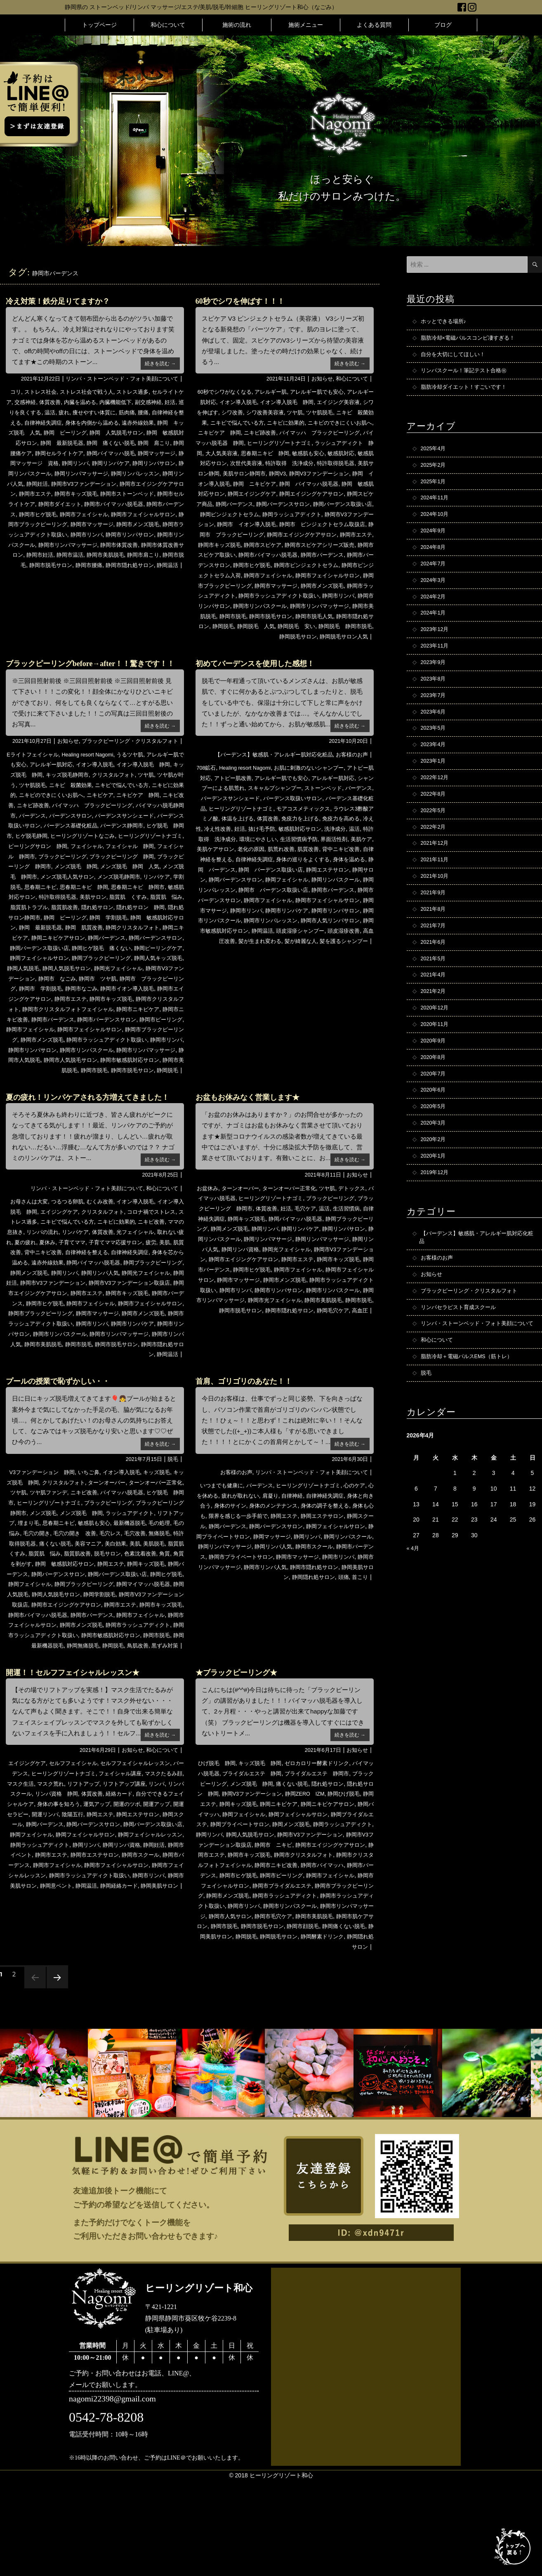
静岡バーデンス (162, 977)
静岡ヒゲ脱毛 (123, 1651)
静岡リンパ (167, 462)
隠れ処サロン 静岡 (231, 1880)
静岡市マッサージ (80, 533)
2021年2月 (434, 1025)
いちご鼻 (95, 1539)
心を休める (223, 1563)
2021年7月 (434, 956)
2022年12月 (436, 800)
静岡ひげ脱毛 (216, 1890)
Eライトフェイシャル (37, 785)
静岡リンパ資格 (315, 1308)
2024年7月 (434, 575)
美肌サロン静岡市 (349, 472)
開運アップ (32, 1900)
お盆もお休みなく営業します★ (253, 1156)
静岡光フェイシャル (46, 1018)
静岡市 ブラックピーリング (102, 1028)
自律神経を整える (42, 422)
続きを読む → (159, 362)
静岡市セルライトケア (146, 503)
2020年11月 (436, 1060)
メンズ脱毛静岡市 (108, 917)
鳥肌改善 (157, 1721)
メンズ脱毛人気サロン (53, 917)
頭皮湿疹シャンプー (316, 957)
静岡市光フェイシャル (243, 1368)
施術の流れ (236, 24)
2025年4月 (434, 453)
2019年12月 (436, 1216)
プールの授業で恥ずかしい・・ (63, 1448)
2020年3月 (434, 1164)
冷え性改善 (292, 846)
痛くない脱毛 (140, 1610)
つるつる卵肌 (70, 1260)
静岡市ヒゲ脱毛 (292, 573)
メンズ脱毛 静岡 (51, 907)
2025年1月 (434, 488)
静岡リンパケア (27, 472)
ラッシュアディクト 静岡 (244, 452)
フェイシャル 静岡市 (140, 887)
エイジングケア (71, 1270)
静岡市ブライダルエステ (260, 1981)
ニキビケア (154, 826)
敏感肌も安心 (216, 462)
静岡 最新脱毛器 (123, 442)
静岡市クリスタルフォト (137, 1048)
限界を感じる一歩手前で (277, 1583)
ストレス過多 (140, 391)
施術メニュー (305, 24)
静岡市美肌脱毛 (124, 563)
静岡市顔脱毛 (335, 2021)
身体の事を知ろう (103, 1890)
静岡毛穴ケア (330, 1378)
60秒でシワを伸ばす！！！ (245, 300)
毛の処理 (49, 1600)
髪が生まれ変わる (263, 967)
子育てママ (120, 1300)
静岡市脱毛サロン (65, 573)
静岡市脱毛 (23, 573)
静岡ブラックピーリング (50, 1331)
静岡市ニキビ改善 (237, 1961)
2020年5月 (434, 1147)
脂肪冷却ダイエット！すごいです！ (467, 391)
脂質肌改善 (82, 947)
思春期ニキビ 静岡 (346, 452)
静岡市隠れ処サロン (149, 573)
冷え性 (265, 846)
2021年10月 (436, 904)
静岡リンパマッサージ (307, 1613)
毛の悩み (76, 1600)
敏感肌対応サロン (292, 462)
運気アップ (143, 1890)
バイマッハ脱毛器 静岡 (275, 442)
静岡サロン (315, 896)
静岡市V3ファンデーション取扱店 (53, 1351)
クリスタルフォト (146, 806)
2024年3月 (434, 592)
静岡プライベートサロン (283, 1603)
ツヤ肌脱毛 (350, 412)
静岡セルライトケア (137, 452)
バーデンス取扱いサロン (97, 856)
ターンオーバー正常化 (298, 1247)
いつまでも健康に (226, 1553)
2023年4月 (434, 765)
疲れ (99, 412)
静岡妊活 (151, 483)
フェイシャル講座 (134, 1860)
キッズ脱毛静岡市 (97, 806)
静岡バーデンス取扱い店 (315, 513)
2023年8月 (434, 696)
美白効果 (29, 1620)
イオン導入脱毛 (249, 402)
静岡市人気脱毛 (65, 1109)
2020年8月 (434, 1095)
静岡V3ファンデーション (254, 483)
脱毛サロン (35, 1631)
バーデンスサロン (146, 846)
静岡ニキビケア (58, 977)
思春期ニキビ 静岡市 (140, 927)
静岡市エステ (165, 492)
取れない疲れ (38, 1300)
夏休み (94, 1300)
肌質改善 (237, 876)
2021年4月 (434, 1008)
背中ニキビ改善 (272, 876)
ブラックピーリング (149, 1570)
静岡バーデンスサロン (251, 513)
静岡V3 (209, 483)
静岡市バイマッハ (286, 1961)
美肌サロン (105, 937)
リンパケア (148, 917)
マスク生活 (41, 1870)
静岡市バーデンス (140, 513)
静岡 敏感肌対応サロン (65, 442)
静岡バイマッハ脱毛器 (343, 1277)
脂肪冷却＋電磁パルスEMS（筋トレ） (470, 1416)
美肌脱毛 (70, 1620)
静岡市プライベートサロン (337, 1624)
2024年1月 (434, 627)
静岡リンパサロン (74, 472)
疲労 (29, 1310)
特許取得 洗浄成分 (295, 856)
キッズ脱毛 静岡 (47, 806)
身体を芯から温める (65, 1321)
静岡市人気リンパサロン (340, 947)
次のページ (55, 2083)
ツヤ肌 (323, 412)
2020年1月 (434, 1199)
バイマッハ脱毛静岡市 (59, 846)
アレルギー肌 (274, 391)
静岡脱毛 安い (234, 644)
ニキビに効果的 (321, 422)
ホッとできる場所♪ (445, 322)
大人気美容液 (299, 452)
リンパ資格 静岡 (88, 1880)
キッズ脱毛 (167, 1539)
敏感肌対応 (251, 462)
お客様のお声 (350, 772)
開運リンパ (102, 1900)
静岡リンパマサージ (339, 1297)
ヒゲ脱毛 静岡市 (91, 866)
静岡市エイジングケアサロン (106, 492)
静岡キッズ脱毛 (291, 1277)
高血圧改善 (222, 967)
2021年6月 (434, 973)
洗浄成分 (239, 856)
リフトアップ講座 (152, 1870)
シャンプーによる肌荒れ (243, 806)
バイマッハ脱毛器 (228, 1257)
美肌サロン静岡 (302, 472)
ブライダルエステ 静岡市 (337, 1860)
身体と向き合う (217, 1573)
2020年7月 (434, 1112)
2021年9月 (434, 921)
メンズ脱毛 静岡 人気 (108, 907)
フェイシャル (36, 887)
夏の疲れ (70, 1300)
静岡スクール (237, 1593)
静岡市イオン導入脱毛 (82, 1038)
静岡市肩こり (165, 563)
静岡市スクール (230, 1624)
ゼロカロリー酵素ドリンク (324, 1849)
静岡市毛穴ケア (289, 2011)
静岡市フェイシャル (59, 523)
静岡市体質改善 (131, 553)
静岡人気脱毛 (117, 1008)
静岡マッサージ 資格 (121, 462)
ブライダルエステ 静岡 (267, 1860)
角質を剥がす (123, 1631)
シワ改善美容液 (292, 412)
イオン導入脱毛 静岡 (301, 402)
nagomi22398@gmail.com (117, 2494)
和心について (168, 24)
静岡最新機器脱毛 (56, 1721)
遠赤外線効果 (111, 1321)
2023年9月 (434, 679)
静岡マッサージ (69, 462)
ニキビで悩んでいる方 (269, 422)
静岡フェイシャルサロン (114, 998)
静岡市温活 (86, 563)
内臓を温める (102, 402)
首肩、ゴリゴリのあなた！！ (249, 1448)
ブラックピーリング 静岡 (94, 896)
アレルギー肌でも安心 (324, 391)
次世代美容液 (335, 462)
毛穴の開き (105, 1600)
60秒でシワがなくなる (225, 391)
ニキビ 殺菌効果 (111, 816)
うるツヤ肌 (143, 785)
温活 (84, 412)
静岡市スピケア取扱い (234, 563)
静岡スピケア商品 (330, 503)
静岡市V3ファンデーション (110, 1018)
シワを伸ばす (224, 412)
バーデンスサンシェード (273, 816)
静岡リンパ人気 (117, 483)
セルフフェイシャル (78, 1849)
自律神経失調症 (88, 422)
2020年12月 (436, 1043)
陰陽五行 (131, 1900)
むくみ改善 (105, 1260)
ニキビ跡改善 (307, 432)
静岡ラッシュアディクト (274, 523)
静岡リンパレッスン (68, 483)
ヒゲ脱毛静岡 (134, 866)
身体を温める (292, 887)
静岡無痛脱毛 (99, 1721)
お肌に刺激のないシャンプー (321, 785)
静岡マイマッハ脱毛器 (115, 1661)
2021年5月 (434, 991)
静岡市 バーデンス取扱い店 (242, 917)
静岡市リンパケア (280, 937)
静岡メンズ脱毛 (105, 1331)
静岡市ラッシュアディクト (278, 604)
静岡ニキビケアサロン (110, 977)
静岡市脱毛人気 (246, 634)
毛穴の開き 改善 (146, 1600)
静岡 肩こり (47, 452)
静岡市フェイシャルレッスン (125, 1961)
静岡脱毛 (335, 634)
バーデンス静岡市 (42, 866)
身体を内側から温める (140, 422)
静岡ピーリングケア (54, 998)
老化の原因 (350, 866)
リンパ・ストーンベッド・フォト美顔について (117, 378)
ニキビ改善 (59, 836)
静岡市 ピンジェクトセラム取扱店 (318, 533)
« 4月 (413, 1609)
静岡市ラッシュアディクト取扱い (131, 1089)
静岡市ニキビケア (123, 1058)
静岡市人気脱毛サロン (117, 1109)
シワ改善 (257, 412)
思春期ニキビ (36, 927)
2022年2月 (434, 852)
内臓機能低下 (140, 402)
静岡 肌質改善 (126, 967)
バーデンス (105, 846)
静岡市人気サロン (243, 2011)
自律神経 (316, 1563)
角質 (97, 1631)
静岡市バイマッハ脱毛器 (82, 513)
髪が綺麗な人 (307, 967)
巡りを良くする (55, 412)
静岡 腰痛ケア (88, 452)
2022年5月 (434, 835)
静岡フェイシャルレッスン (56, 1930)
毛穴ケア (338, 1267)
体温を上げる (297, 836)
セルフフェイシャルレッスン (144, 1849)
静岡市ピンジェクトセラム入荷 (251, 584)
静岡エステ (50, 1641)
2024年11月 (436, 505)
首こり (359, 1654)
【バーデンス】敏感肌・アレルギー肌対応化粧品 (266, 772)
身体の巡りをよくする (243, 887)
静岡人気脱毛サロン (35, 1671)
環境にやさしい (344, 856)
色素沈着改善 (70, 1631)
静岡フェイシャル (246, 907)
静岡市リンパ (85, 543)
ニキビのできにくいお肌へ (102, 826)
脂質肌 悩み (146, 1620)
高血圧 (359, 1378)
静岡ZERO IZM (350, 1880)
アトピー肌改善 (249, 795)
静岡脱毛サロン (338, 644)
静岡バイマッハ (260, 1900)
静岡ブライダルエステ (251, 1910)
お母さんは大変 (29, 1260)
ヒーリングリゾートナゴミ (88, 876)
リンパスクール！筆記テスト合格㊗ (467, 374)
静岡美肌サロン (302, 1644)
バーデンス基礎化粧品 (228, 826)
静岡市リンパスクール (123, 1099)
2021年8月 (434, 939)
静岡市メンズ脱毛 (129, 533)
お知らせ (318, 378)
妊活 (26, 412)
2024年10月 (436, 523)
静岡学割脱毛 (81, 1671)
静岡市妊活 (54, 563)
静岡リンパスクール (126, 472)
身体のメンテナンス (304, 1573)
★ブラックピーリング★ (241, 1758)
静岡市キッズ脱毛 (30, 503)
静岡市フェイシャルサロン (123, 523)
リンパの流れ (76, 1290)
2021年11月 (436, 887)
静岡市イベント (105, 1941)
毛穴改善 (38, 1610)
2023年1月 (434, 783)
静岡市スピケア (281, 553)
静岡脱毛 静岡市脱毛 (286, 644)
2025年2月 (434, 471)
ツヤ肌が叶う (36, 816)
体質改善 (70, 402)
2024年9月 (434, 540)
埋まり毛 (87, 1590)
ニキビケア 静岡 (263, 432)
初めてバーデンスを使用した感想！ (262, 681)
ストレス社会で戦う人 (91, 391)
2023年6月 (434, 731)
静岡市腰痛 (105, 573)
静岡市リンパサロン (132, 543)
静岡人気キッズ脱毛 (71, 1008)
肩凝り (293, 1563)
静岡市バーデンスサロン (237, 573)
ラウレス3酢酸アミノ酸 (247, 836)
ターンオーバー (246, 1247)
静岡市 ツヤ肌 (42, 1028)
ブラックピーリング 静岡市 (245, 1267)
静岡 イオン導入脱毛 (318, 483)
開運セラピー (67, 1900)
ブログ (443, 24)
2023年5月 (434, 748)
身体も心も (228, 1583)
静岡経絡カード (114, 1981)
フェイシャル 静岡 (82, 887)
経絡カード (154, 1880)
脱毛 (172, 1526)
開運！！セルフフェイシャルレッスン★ (80, 1758)
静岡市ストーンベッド (85, 503)
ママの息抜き (38, 1290)
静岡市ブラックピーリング (280, 594)
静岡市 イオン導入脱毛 (237, 533)
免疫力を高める (233, 846)
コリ (15, 391)
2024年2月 (434, 609)
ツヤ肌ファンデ (73, 1560)
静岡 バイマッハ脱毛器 (254, 492)
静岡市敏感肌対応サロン (228, 957)
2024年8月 (434, 557)
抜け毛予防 (338, 846)
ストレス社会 (41, 391)
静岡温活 (274, 957)
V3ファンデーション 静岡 (45, 1539)
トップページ (99, 24)
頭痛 (342, 1654)
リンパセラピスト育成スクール (461, 1356)
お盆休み (210, 1247)
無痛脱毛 (64, 1610)
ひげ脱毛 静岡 (217, 1849)
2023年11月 (436, 661)
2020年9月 (434, 1077)
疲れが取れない (261, 1563)
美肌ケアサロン (312, 866)
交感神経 (44, 402)
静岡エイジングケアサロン (269, 503)
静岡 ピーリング (123, 432)
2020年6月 (434, 1129)
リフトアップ (55, 1590)
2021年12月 (436, 869)
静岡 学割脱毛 (149, 957)
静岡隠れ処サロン (349, 1644)
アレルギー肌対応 (74, 795)
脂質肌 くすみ (143, 937)
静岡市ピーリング (252, 1971)
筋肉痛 (166, 412)
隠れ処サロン (117, 947)
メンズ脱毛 (94, 1580)
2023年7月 (434, 713)
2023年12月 (436, 644)
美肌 (44, 1310)
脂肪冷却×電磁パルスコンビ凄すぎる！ (471, 339)
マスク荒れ (73, 1870)
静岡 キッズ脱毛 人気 (65, 432)
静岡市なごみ (33, 1038)
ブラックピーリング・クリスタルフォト (126, 772)
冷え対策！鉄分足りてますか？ (63, 300)
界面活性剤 (248, 866)
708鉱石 (209, 785)
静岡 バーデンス (336, 887)
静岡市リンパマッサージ (76, 553)
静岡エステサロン (275, 896)
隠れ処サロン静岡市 (50, 957)
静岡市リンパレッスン (276, 947)
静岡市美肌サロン (140, 1971)
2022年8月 (434, 817)
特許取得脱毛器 (259, 472)
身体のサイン (257, 1573)
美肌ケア (277, 866)
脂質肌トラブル (44, 947)
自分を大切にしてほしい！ (455, 356)
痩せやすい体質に (131, 412)
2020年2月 (434, 1181)
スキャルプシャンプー (307, 806)
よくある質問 (374, 24)
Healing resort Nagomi (96, 785)
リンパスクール (41, 1880)
